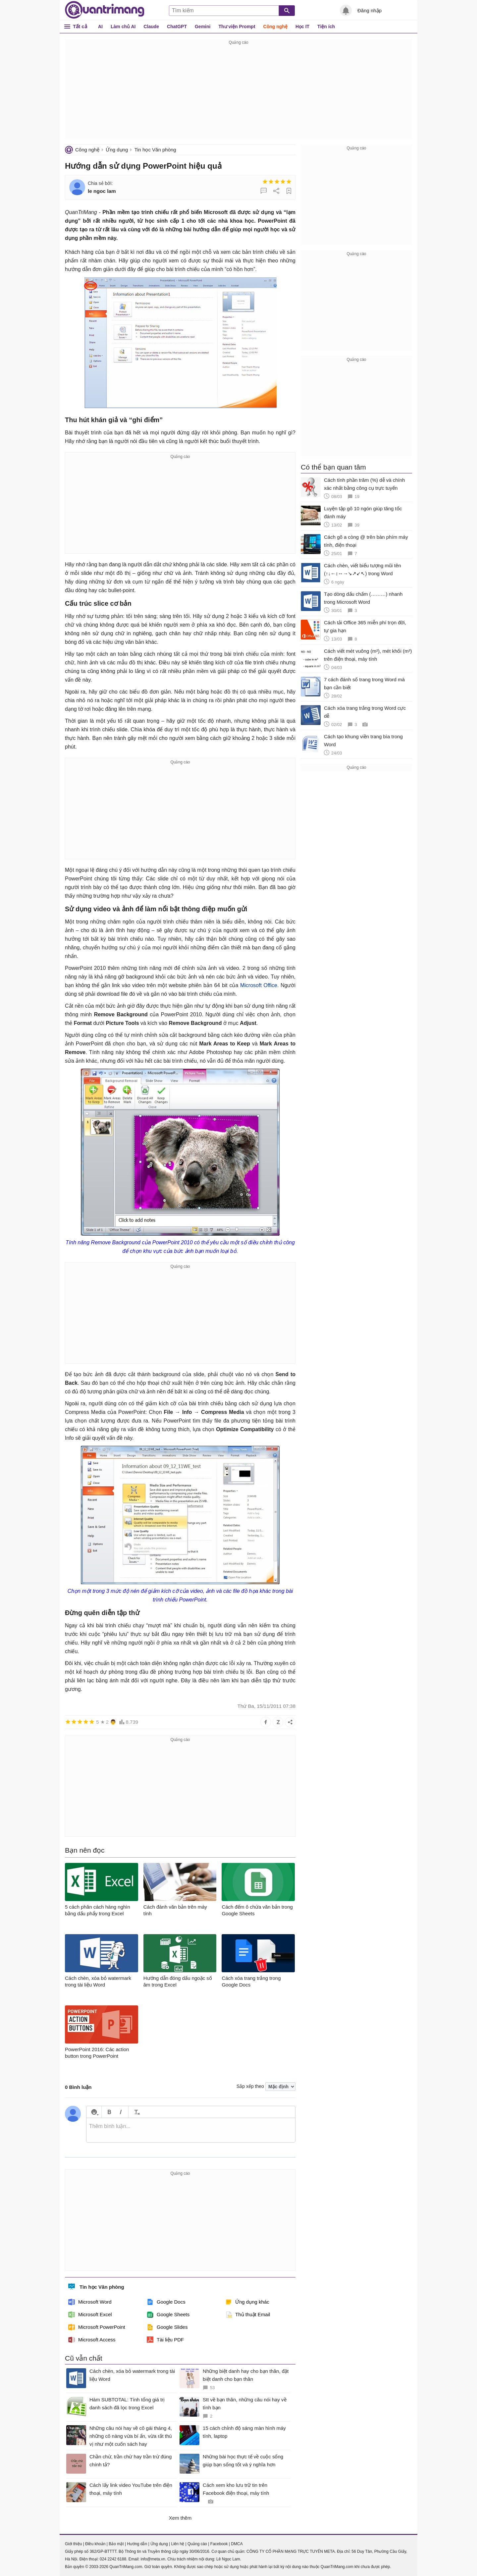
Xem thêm (180, 2518)
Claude (151, 26)
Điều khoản (95, 2544)
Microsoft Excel (90, 2314)
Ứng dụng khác (247, 2302)
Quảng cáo (197, 2544)
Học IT (302, 26)
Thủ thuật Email (247, 2314)
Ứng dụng (117, 149)
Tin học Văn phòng (155, 149)
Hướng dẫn (137, 2544)
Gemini (202, 26)
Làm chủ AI (123, 26)
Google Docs (166, 2302)
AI (100, 26)
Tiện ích (326, 26)
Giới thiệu (73, 2544)
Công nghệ (275, 26)
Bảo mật (116, 2544)
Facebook (219, 2544)
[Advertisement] (238, 92)
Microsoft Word (90, 2302)
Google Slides (167, 2327)
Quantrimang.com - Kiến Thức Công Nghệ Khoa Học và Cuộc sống (104, 10)
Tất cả (80, 26)
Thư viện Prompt (236, 26)
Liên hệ (177, 2544)
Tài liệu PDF (165, 2339)
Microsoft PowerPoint (96, 2327)
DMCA (236, 2544)
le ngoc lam (102, 191)
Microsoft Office (258, 985)
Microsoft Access (92, 2339)
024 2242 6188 (113, 2559)
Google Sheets (168, 2314)
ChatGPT (177, 26)
